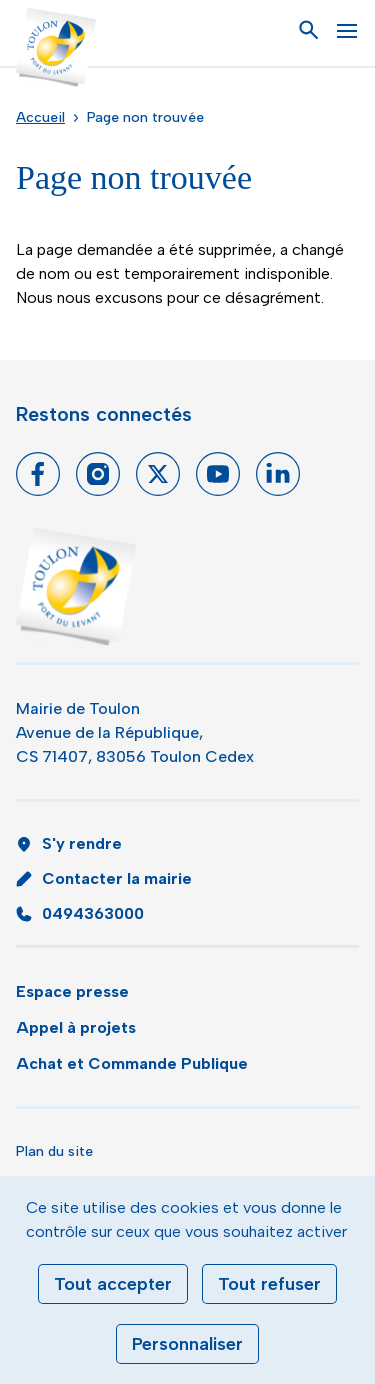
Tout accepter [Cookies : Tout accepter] (113, 1284)
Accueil (40, 117)
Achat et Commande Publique (132, 1063)
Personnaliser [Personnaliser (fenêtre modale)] (187, 1344)
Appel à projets (76, 1027)
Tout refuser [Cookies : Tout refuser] (269, 1284)
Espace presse (72, 991)
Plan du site (54, 1151)
